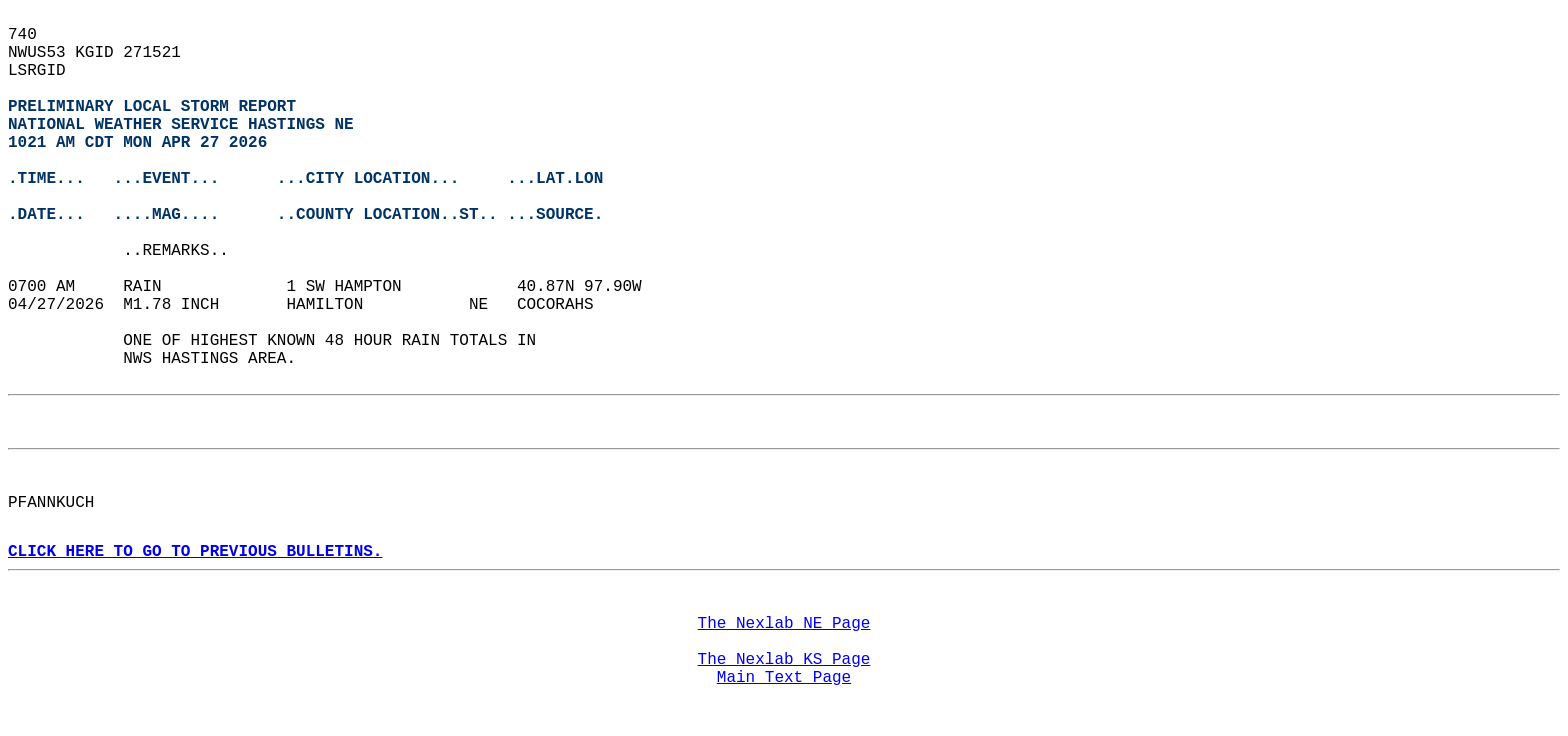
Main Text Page (784, 678)
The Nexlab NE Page (784, 624)
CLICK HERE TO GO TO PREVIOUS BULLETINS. (195, 552)
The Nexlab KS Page (784, 660)
